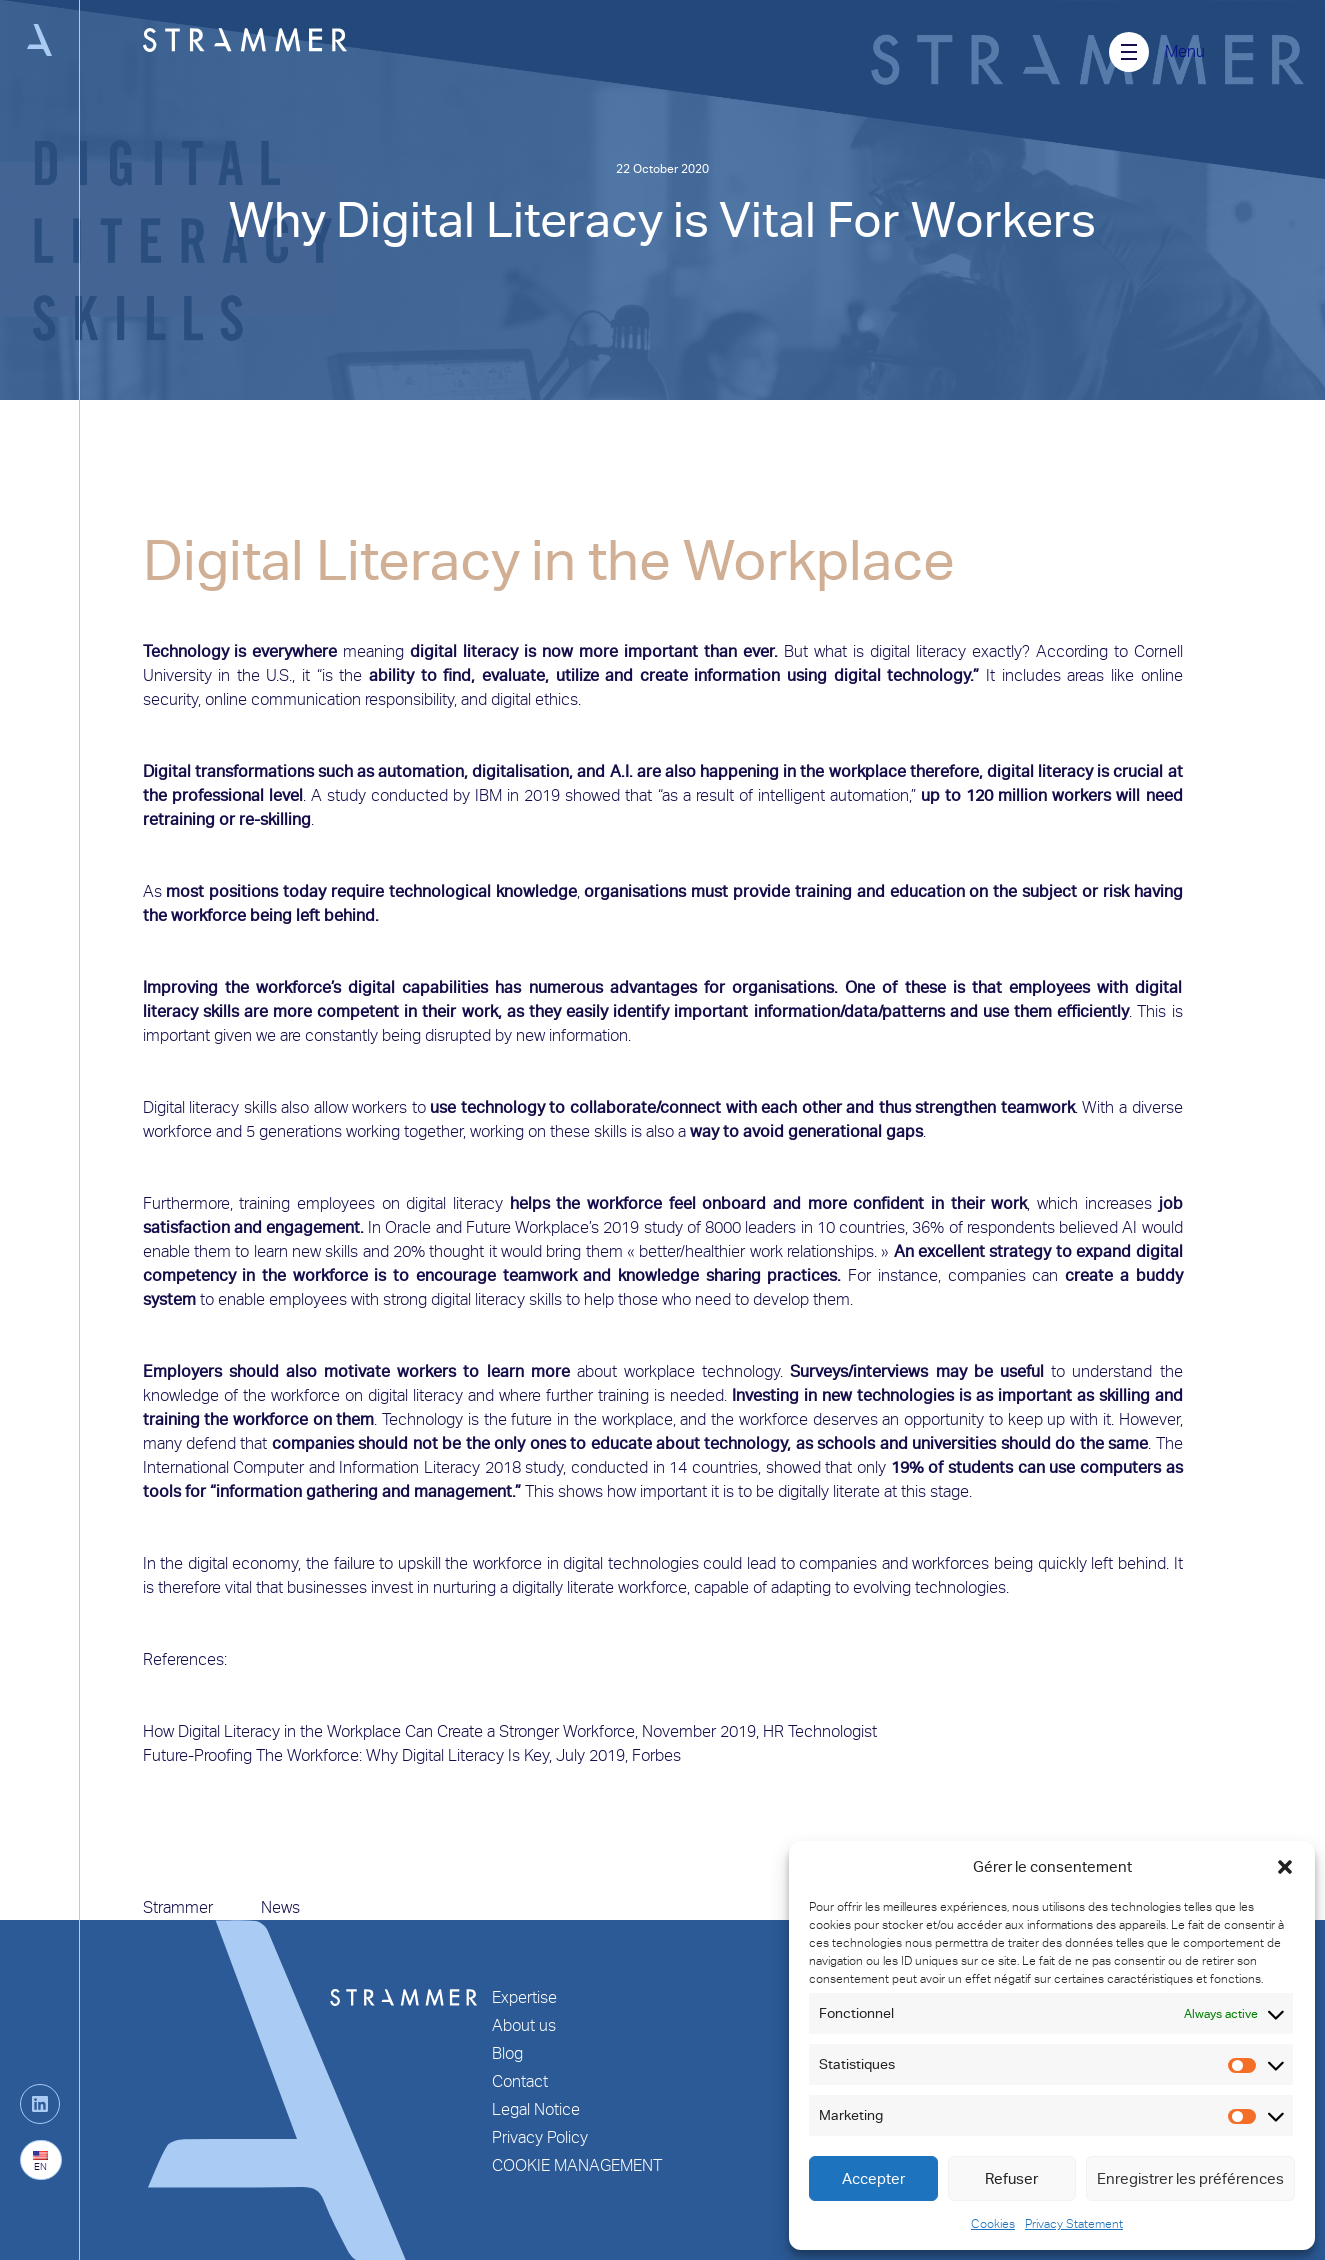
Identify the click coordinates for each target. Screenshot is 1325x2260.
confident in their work (940, 1203)
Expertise (524, 1997)
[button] (1285, 1867)
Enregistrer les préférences (1190, 2179)
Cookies (993, 2224)
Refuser (1011, 2179)
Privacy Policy (540, 2137)
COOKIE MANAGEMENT (577, 2165)
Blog (507, 2053)
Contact (520, 2081)
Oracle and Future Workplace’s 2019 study (533, 1227)
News (280, 1907)
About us (524, 2025)
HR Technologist (820, 1731)
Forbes (656, 1755)
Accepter (873, 2179)
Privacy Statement (1074, 2224)
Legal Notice (536, 2109)
